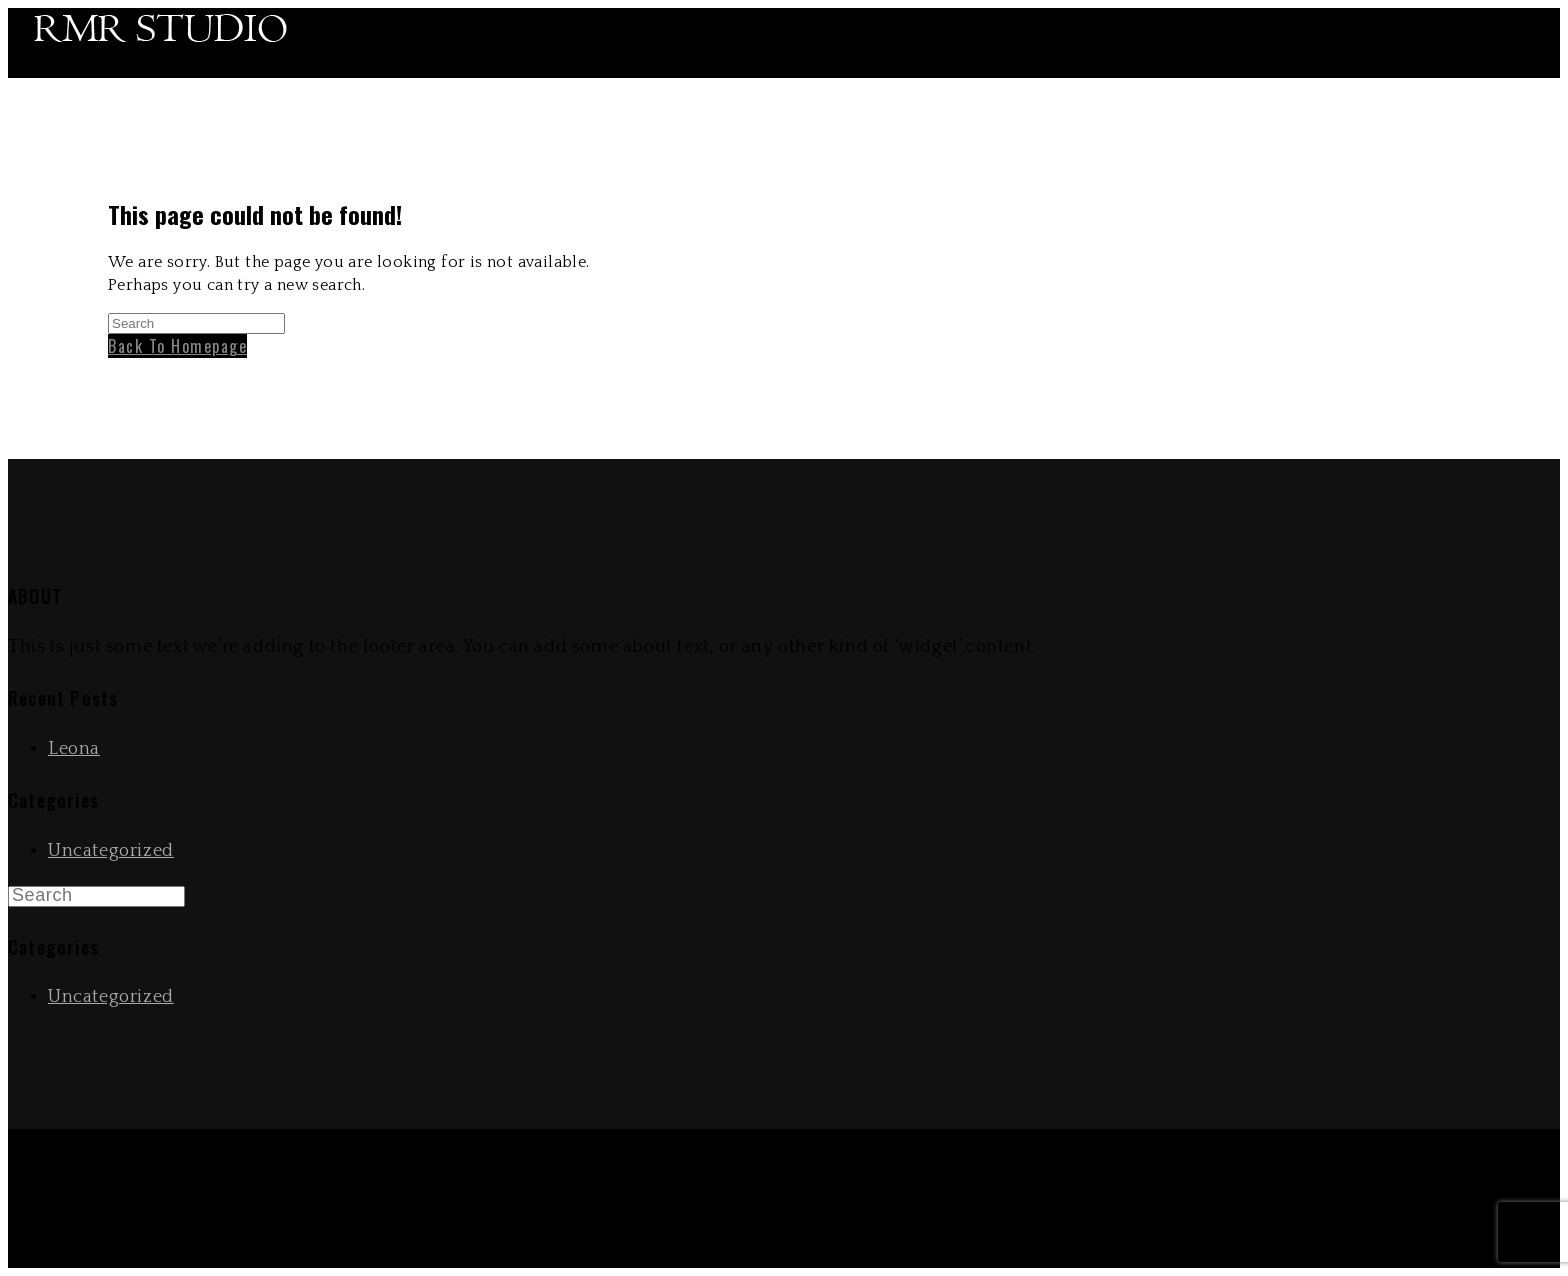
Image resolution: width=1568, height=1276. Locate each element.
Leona (74, 749)
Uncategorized (111, 851)
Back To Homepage (177, 346)
